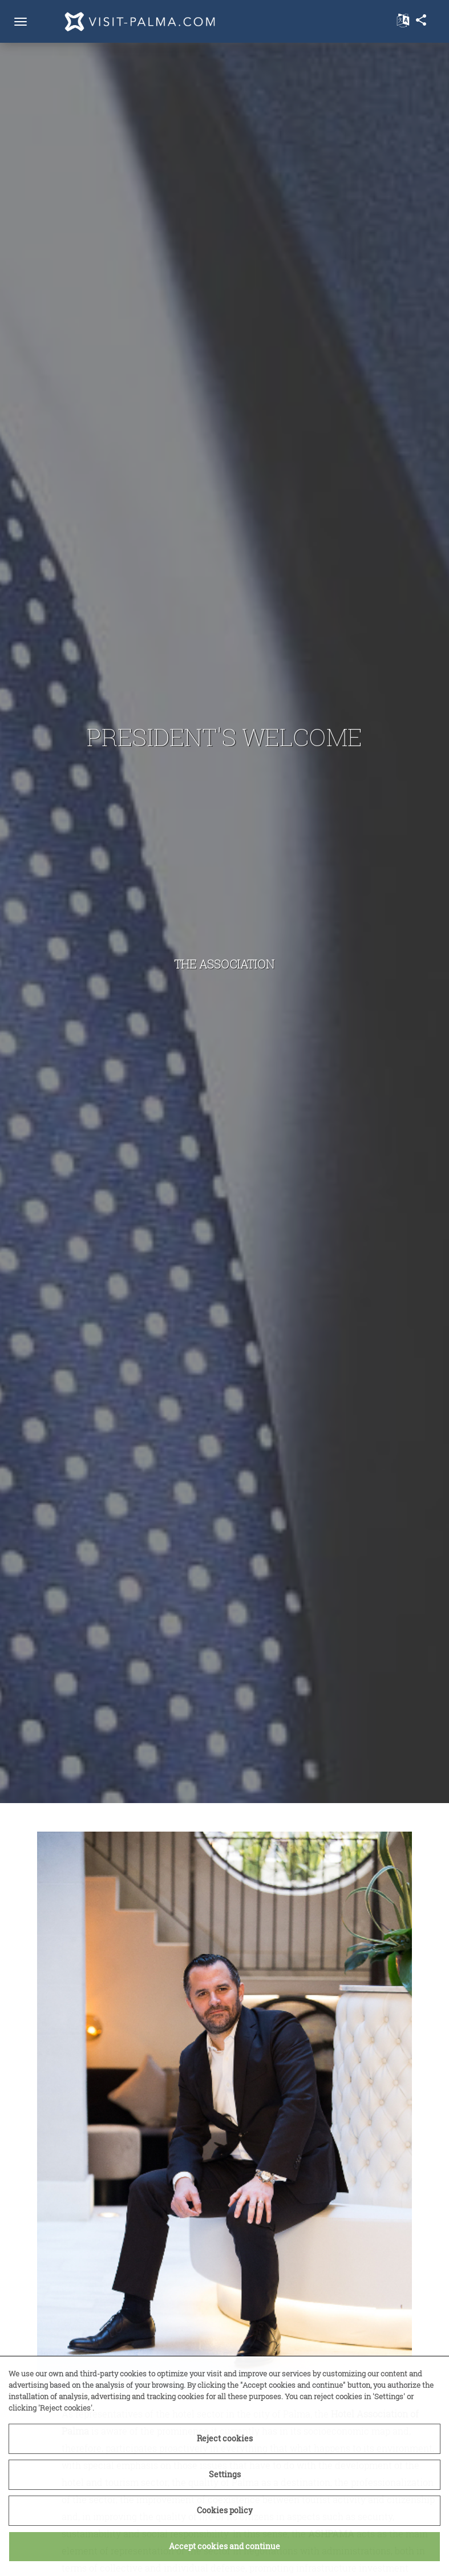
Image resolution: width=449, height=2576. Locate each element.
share (421, 20)
